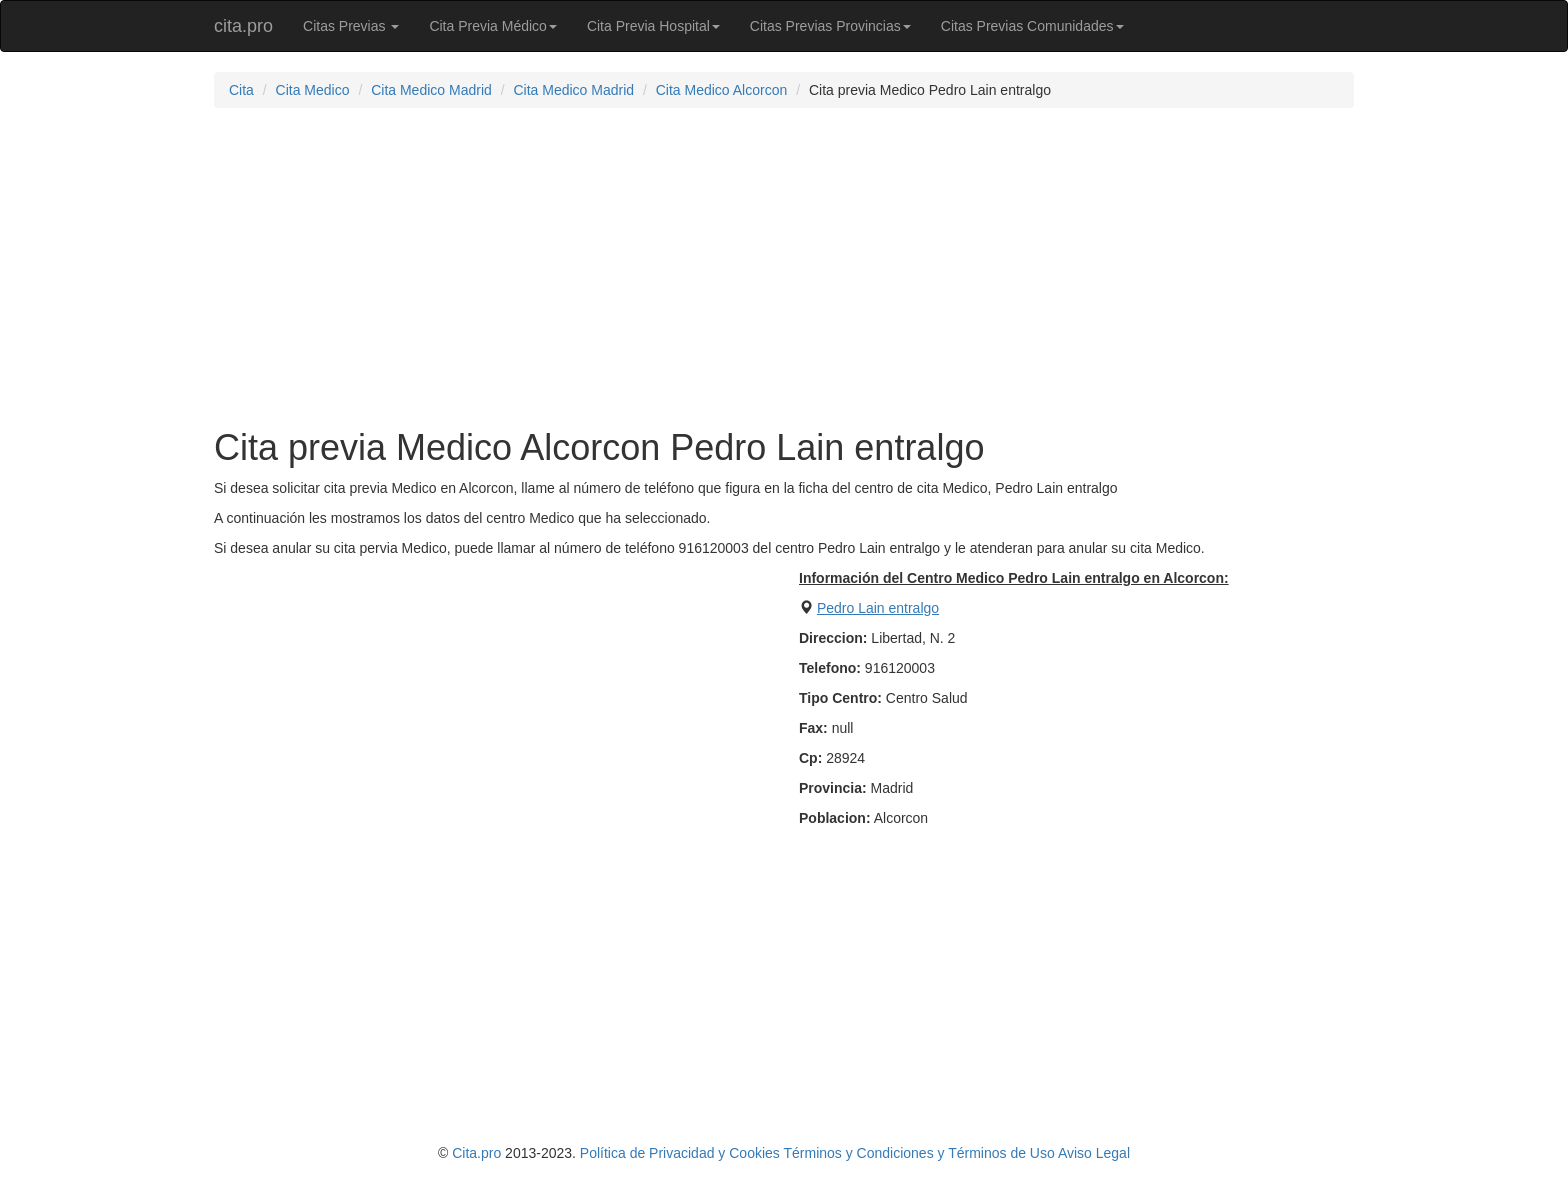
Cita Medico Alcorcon (722, 90)
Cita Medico (313, 90)
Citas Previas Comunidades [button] (1032, 26)
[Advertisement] (784, 268)
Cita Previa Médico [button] (493, 26)
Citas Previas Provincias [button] (830, 26)
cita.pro (243, 26)
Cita (241, 90)
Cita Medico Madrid (431, 90)
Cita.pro (476, 1153)
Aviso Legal (1094, 1153)
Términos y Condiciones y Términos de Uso (918, 1153)
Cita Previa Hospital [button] (653, 26)
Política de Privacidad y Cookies (680, 1153)
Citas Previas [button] (351, 26)
